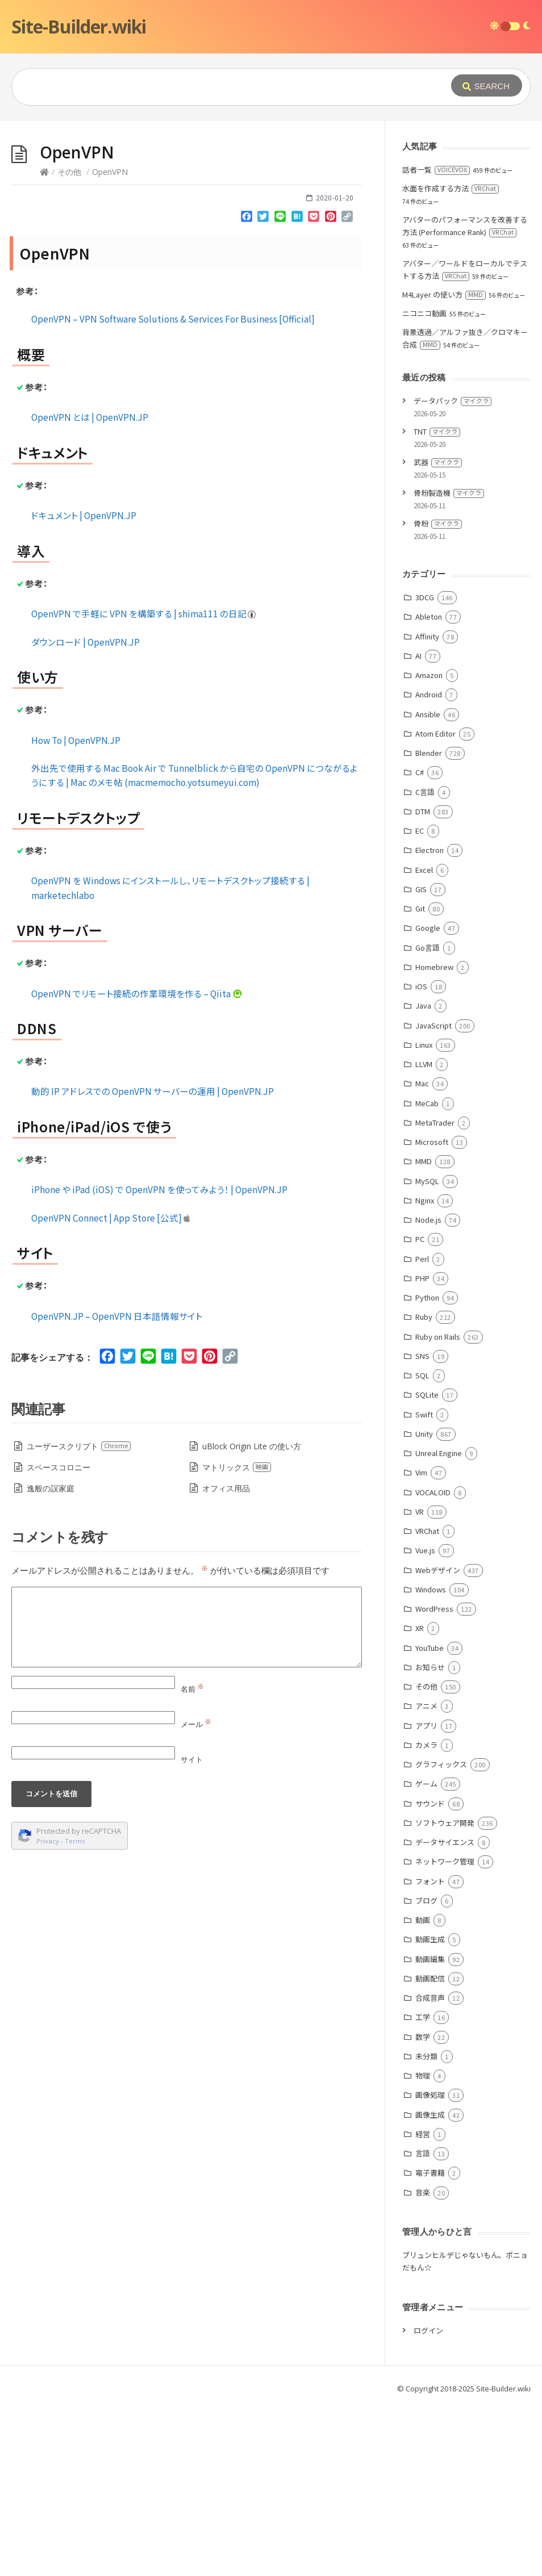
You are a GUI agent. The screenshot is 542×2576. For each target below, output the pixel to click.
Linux (423, 1215)
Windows (430, 1759)
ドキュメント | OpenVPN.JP (83, 685)
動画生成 (430, 2109)
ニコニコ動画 (424, 483)
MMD (423, 1331)
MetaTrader (435, 1292)
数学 (422, 2207)
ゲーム (426, 1953)
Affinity (427, 806)
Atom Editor (435, 903)
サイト (192, 1930)
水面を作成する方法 (450, 358)
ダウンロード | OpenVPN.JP (85, 812)
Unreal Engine (438, 1623)
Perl (422, 1429)
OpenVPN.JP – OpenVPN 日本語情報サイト (116, 1486)
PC (419, 1409)
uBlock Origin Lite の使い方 (251, 1616)
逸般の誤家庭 (50, 1658)
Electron (429, 1020)
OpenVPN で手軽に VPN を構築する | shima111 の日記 (144, 783)
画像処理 (430, 2265)
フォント (430, 2051)
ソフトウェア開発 (444, 1993)
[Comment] (186, 1797)
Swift (424, 1584)
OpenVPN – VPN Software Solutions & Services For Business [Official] (173, 489)
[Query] (219, 87)
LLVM (423, 1234)
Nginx (424, 1370)
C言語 (425, 962)
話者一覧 (436, 339)
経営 (422, 2304)
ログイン (428, 2500)
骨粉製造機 (449, 663)
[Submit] (486, 85)
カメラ (426, 1915)
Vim (421, 1642)
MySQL (427, 1351)
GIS (421, 1059)
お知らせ (430, 1837)
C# (419, 942)
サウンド (430, 1973)
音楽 (422, 2362)
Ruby (423, 1487)
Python (427, 1467)
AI (418, 826)
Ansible (427, 884)
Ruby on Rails (437, 1507)
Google (427, 1098)
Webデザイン (437, 1740)
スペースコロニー (58, 1637)
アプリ (426, 1896)
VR (419, 1681)
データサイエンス (444, 2012)
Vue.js (425, 1720)
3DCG (424, 767)
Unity (424, 1604)
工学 (422, 2187)
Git (420, 1078)
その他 (69, 342)
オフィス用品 (226, 1658)
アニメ (426, 1876)
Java (423, 1175)
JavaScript (433, 1195)
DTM (422, 981)
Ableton (428, 786)
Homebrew (434, 1137)
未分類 (426, 2226)
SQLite (427, 1564)
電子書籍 (430, 2342)
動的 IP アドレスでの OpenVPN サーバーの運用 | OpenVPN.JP (152, 1261)
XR (419, 1798)
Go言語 (427, 1118)
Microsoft (431, 1312)
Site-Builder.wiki (78, 26)
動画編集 (430, 2129)
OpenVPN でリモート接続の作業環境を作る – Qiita (137, 1163)
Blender (428, 923)
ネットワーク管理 (444, 2031)
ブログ (426, 2070)
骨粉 (438, 693)
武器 (438, 632)
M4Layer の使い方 (444, 464)
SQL (422, 1545)
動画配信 (430, 2148)
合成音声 (430, 2168)
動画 (422, 2090)
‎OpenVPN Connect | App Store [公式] (110, 1388)
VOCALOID (433, 1662)
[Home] (44, 342)
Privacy (47, 2011)
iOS (421, 1156)
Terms (75, 2011)
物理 (422, 2245)
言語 (422, 2323)
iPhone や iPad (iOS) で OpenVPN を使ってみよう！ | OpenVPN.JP (159, 1359)
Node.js (428, 1390)
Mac (422, 1253)
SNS (422, 1526)
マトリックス (237, 1637)
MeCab (427, 1273)
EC (419, 1001)
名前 (192, 1859)
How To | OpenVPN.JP (75, 910)
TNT (437, 601)
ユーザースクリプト (79, 1616)
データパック (452, 571)
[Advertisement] (271, 205)
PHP (422, 1448)
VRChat (427, 1701)
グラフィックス (441, 1934)
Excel (424, 1040)
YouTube (429, 1818)
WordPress (434, 1779)
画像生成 (430, 2285)
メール (196, 1894)
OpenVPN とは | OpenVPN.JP (89, 587)
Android (428, 864)
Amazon (429, 845)
